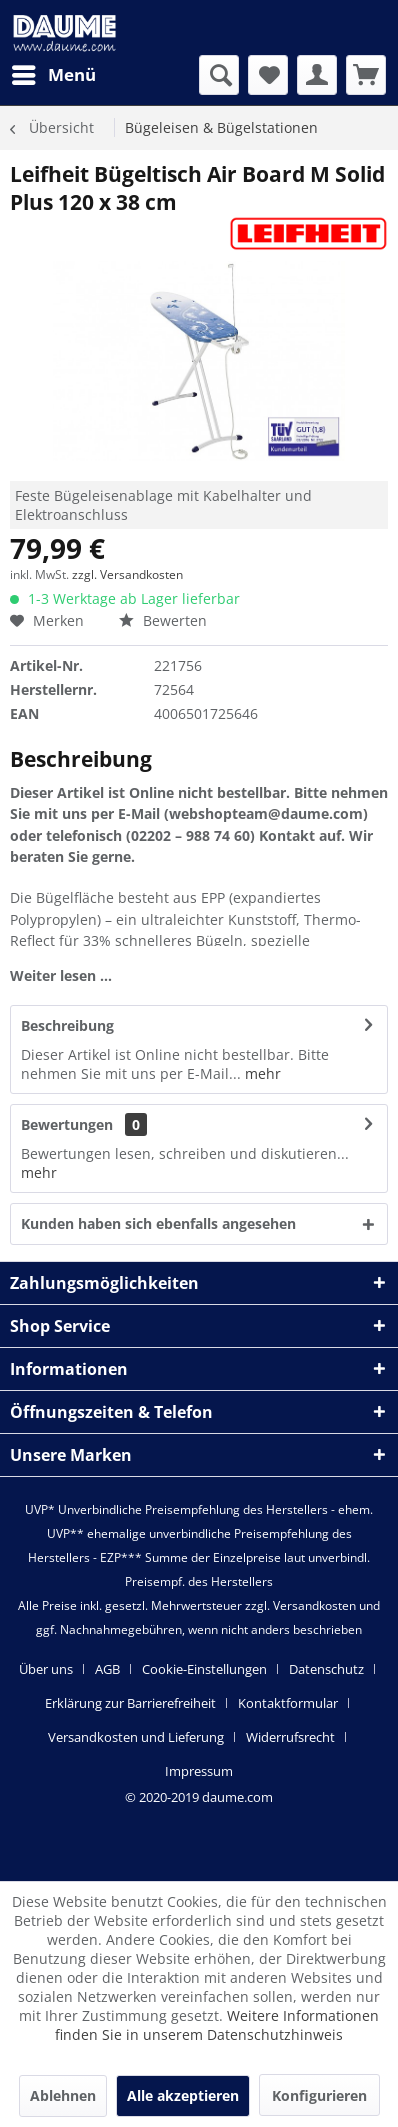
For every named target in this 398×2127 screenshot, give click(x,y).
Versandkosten (314, 1605)
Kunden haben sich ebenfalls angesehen (158, 1223)
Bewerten (163, 620)
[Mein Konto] (317, 75)
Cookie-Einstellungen (204, 1669)
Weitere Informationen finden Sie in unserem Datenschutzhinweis (217, 2025)
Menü (54, 72)
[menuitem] (53, 75)
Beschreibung (67, 1025)
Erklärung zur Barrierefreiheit (130, 1703)
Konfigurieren (319, 2095)
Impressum (199, 1771)
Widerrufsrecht (290, 1737)
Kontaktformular (288, 1703)
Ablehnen (63, 2095)
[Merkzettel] (268, 75)
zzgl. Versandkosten (127, 574)
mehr (261, 1073)
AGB (107, 1669)
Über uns (46, 1669)
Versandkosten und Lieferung (136, 1737)
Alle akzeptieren (183, 2095)
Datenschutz (326, 1669)
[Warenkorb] (366, 75)
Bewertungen (67, 1124)
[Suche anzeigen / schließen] (219, 75)
